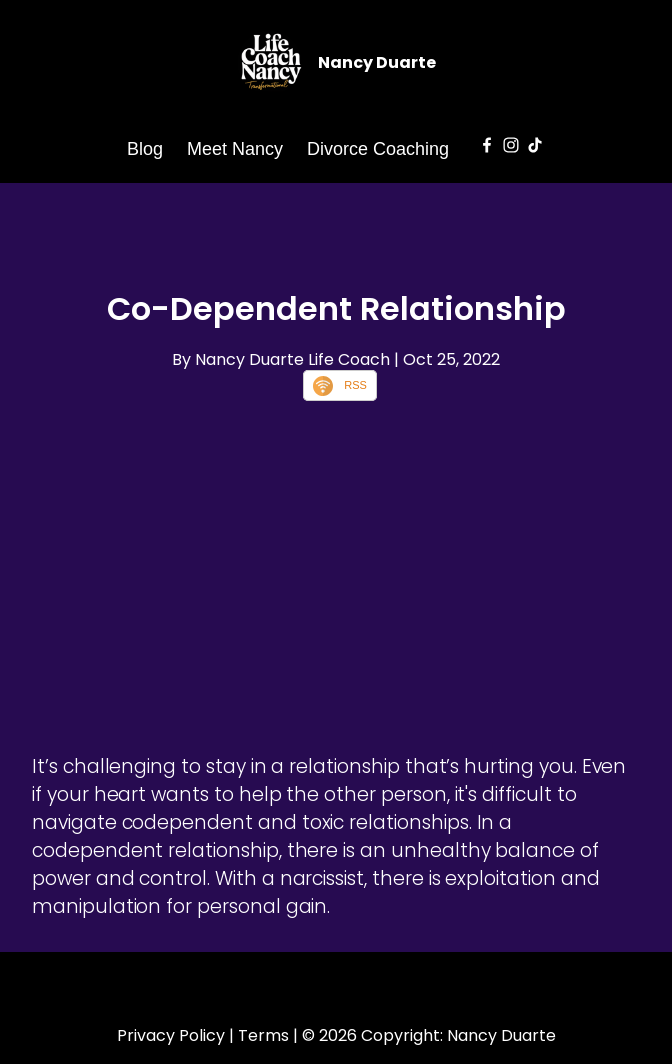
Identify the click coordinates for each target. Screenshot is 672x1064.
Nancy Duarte (377, 62)
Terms (263, 1035)
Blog (145, 149)
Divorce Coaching (378, 149)
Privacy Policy (171, 1035)
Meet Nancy (235, 149)
